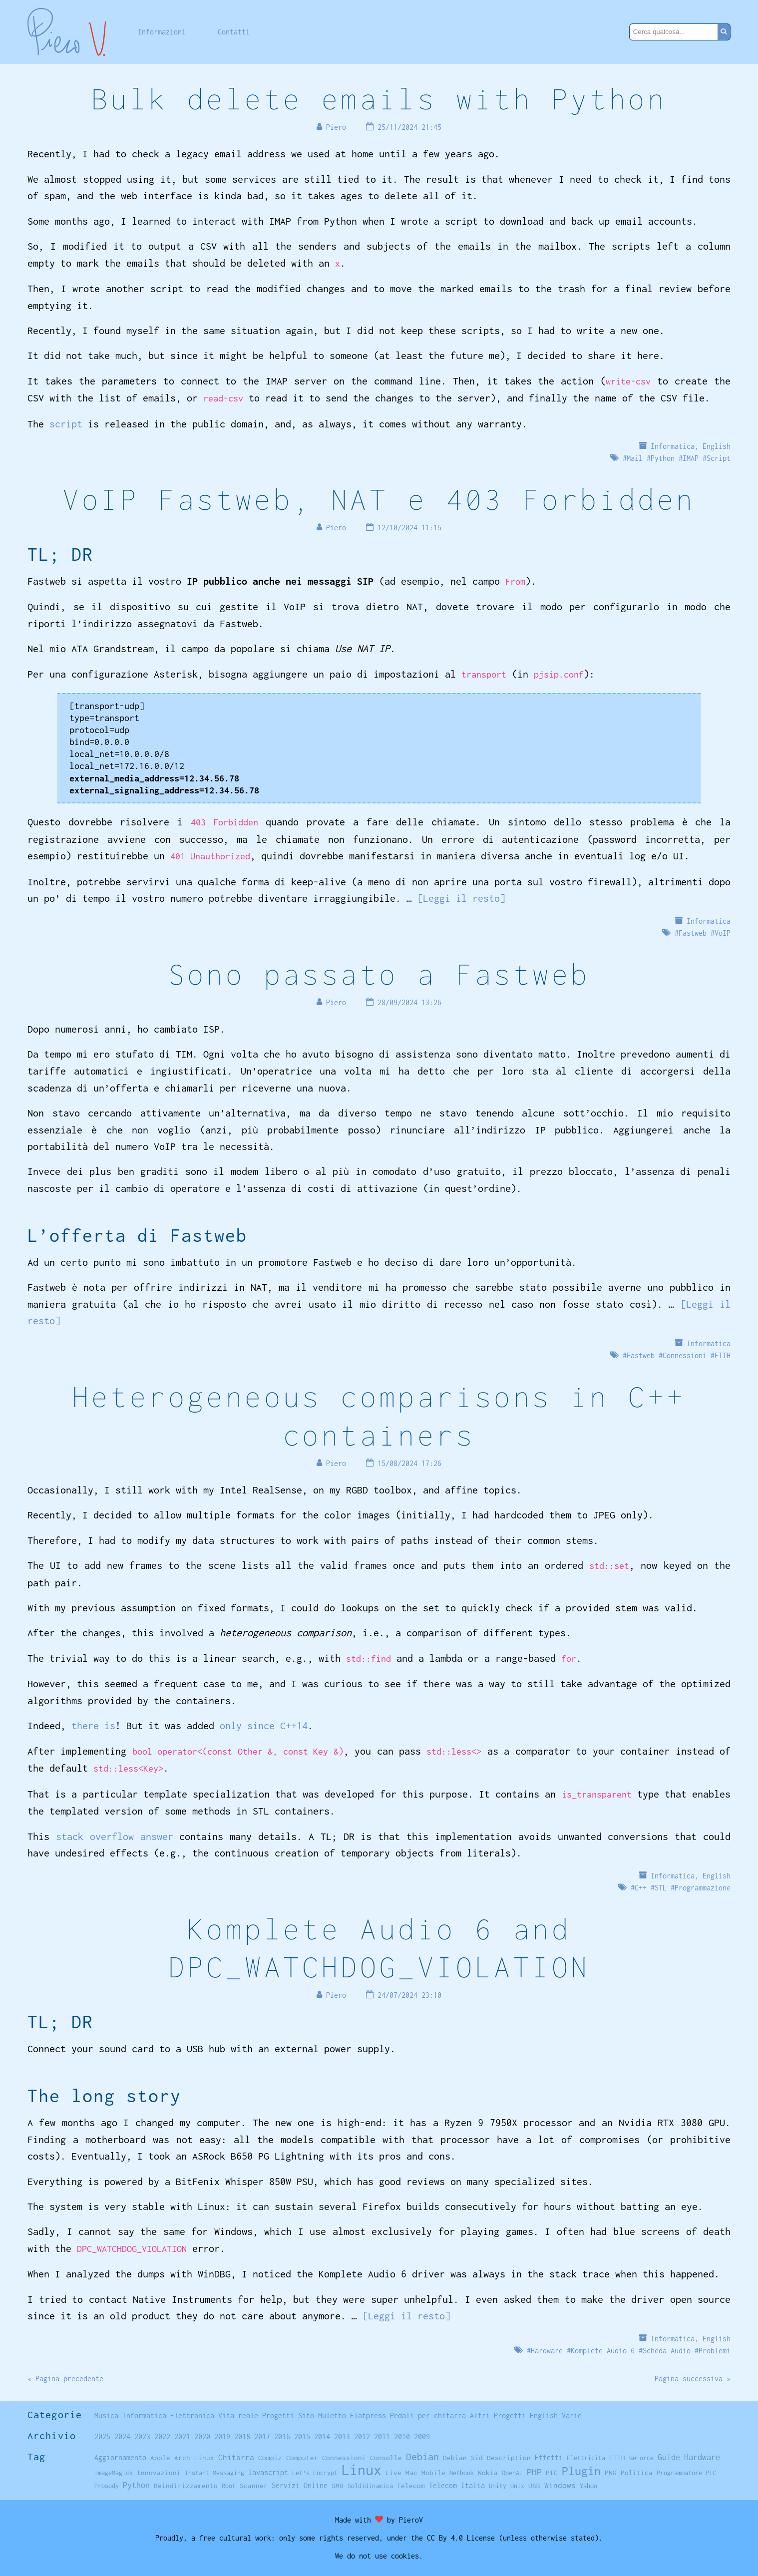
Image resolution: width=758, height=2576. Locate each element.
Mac (411, 2473)
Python (663, 458)
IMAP (691, 458)
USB (534, 2486)
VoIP (723, 933)
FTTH (723, 1355)
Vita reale (238, 2415)
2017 (262, 2436)
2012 (362, 2436)
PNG (611, 2473)
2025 (102, 2436)
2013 (342, 2436)
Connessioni (685, 1355)
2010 (402, 2436)
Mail (635, 458)
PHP (534, 2472)
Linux (361, 2470)
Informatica (673, 446)
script (65, 423)
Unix (517, 2486)
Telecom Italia (457, 2485)
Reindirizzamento (186, 2486)
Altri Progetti (498, 2415)
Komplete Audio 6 (603, 2350)
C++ (641, 1887)
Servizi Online (300, 2485)
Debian (422, 2456)
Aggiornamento (120, 2457)
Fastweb (693, 933)
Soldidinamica (370, 2486)
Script (719, 458)
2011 (382, 2436)
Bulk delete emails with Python (379, 98)
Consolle (386, 2458)
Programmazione (703, 1887)
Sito (306, 2415)
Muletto (332, 2415)
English (717, 446)
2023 (142, 2436)
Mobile (433, 2473)
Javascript (268, 2472)
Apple (160, 2458)
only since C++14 (264, 1725)
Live (393, 2473)
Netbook (461, 2473)
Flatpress (368, 2415)
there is (93, 1725)
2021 (182, 2436)
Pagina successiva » (693, 2378)
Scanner (254, 2486)
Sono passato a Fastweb (379, 974)
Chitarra (236, 2457)
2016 (282, 2436)
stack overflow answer (114, 1836)
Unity (497, 2486)
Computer (302, 2458)
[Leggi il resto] (461, 898)
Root (229, 2486)
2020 (202, 2436)
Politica (637, 2473)
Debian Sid (463, 2458)
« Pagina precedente (65, 2378)
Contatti (234, 31)
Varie (572, 2415)
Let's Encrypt (315, 2473)
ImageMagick (113, 2473)
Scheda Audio (667, 2350)
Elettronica (192, 2415)
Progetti (278, 2415)
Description (509, 2458)
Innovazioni (159, 2473)
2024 (122, 2436)
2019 (222, 2436)
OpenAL (512, 2473)
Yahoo (588, 2486)
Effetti (549, 2458)
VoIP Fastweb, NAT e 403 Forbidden (378, 499)
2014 (322, 2436)
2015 (302, 2436)
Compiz (270, 2458)
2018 (242, 2436)
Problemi (715, 2350)
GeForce (641, 2458)
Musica (106, 2415)
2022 (162, 2436)
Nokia (488, 2473)
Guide (669, 2457)
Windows (560, 2485)
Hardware (547, 2350)
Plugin (581, 2471)
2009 (422, 2436)
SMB (338, 2486)
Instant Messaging (214, 2473)
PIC (552, 2473)
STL (661, 1887)
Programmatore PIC (686, 2473)
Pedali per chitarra (428, 2415)
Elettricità (586, 2458)
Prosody (106, 2486)
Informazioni (162, 31)
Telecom (411, 2486)
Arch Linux (194, 2458)
